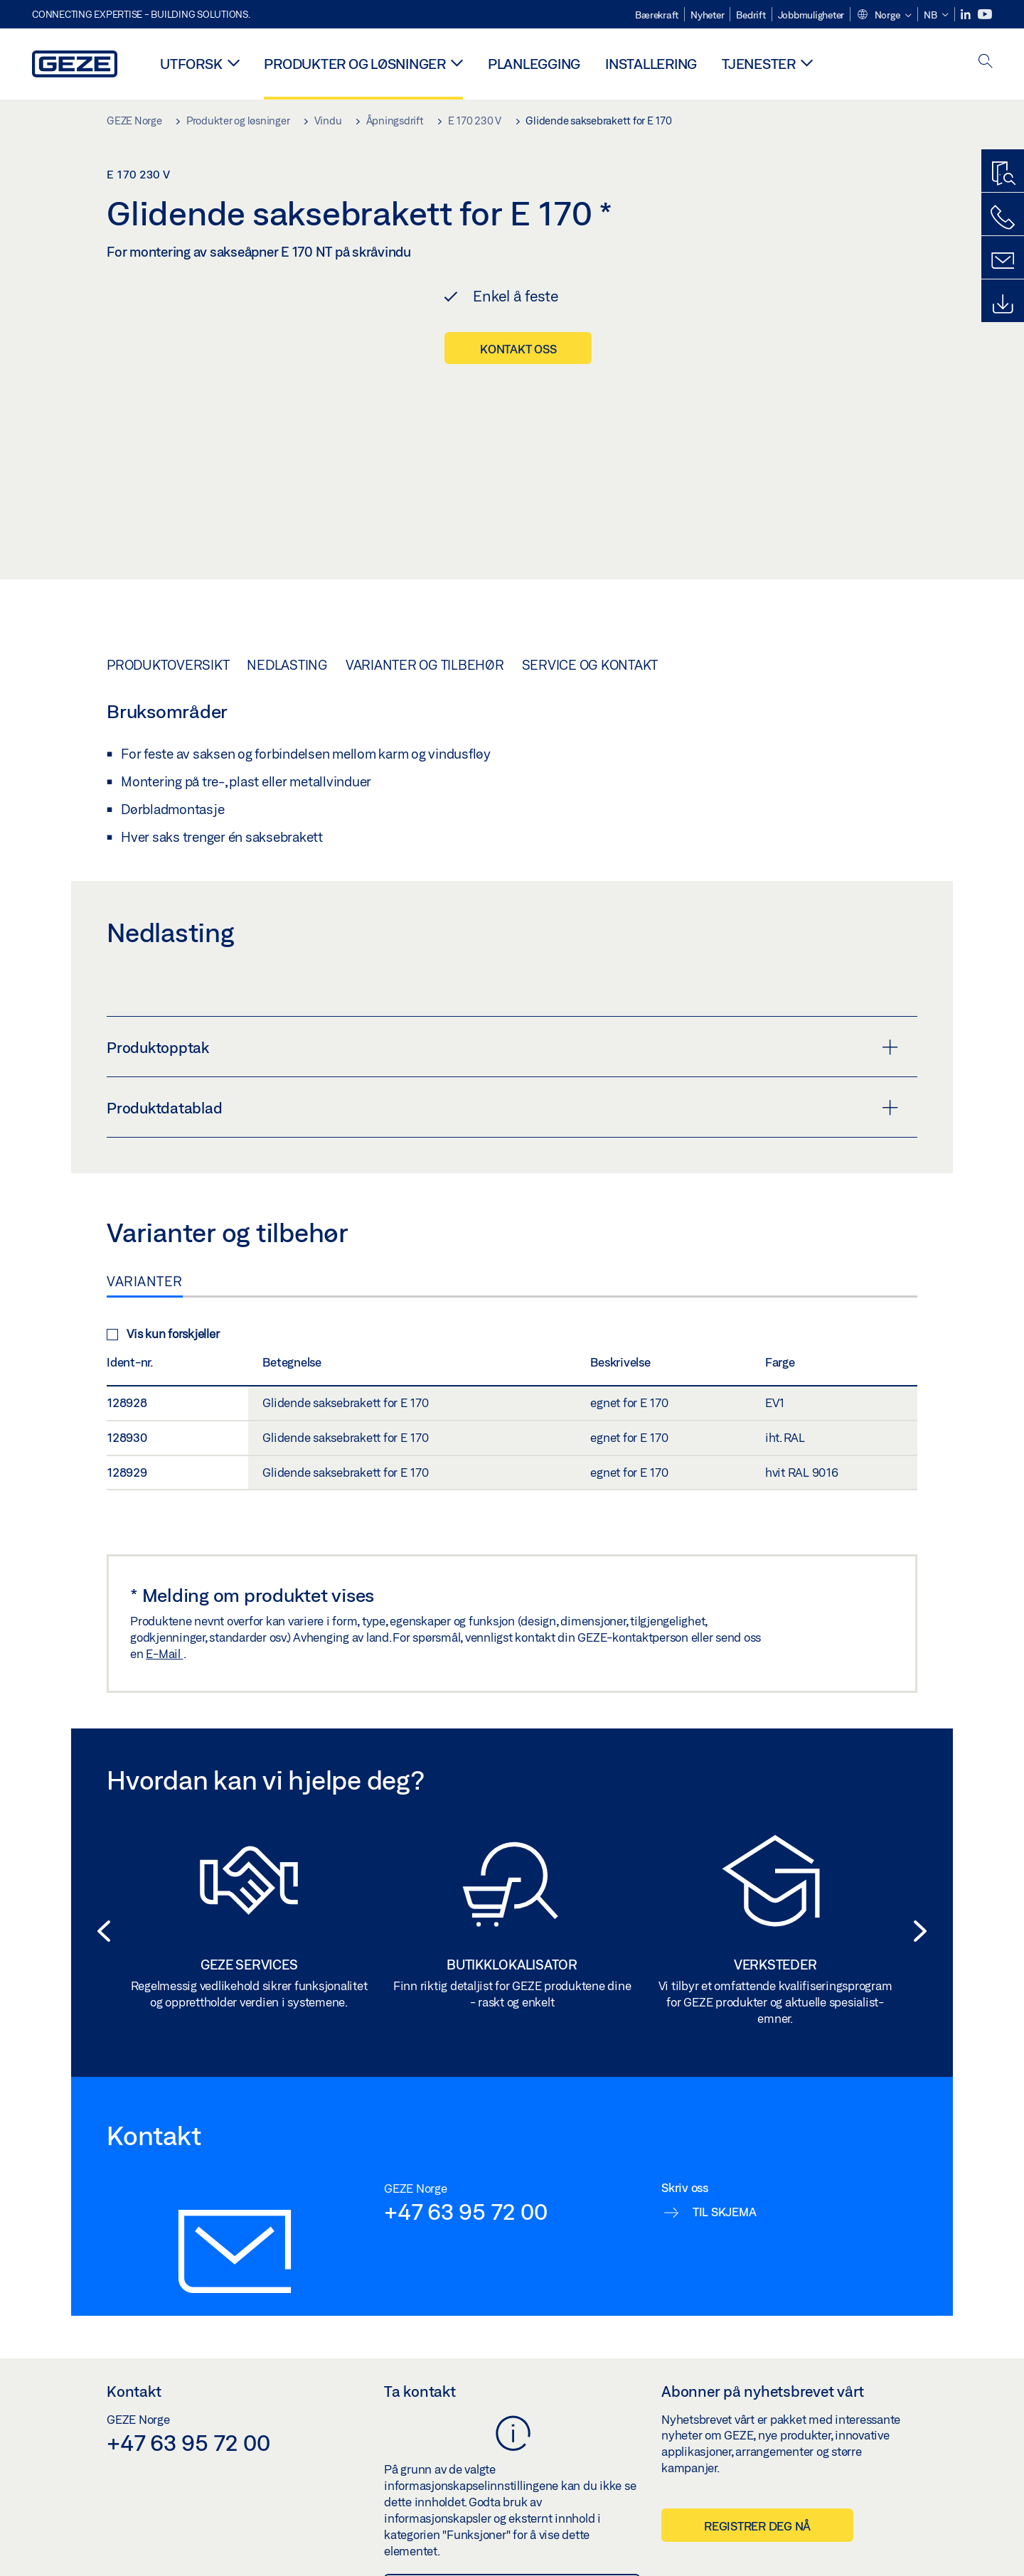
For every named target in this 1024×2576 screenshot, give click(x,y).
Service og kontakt (590, 636)
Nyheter (707, 15)
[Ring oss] (1002, 217)
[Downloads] (1002, 304)
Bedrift (750, 15)
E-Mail (164, 1625)
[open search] (985, 62)
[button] (884, 15)
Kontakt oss (518, 349)
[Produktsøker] (1002, 174)
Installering (651, 63)
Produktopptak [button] (502, 1018)
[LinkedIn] (967, 15)
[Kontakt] (1002, 261)
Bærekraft (656, 15)
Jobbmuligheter (811, 15)
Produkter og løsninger (355, 63)
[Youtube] (985, 15)
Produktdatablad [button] (502, 1079)
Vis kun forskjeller (163, 1305)
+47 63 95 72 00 (465, 2183)
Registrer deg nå (757, 2497)
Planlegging (534, 63)
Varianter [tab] (145, 1253)
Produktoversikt (168, 636)
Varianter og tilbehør (425, 636)
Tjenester (759, 63)
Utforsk (191, 63)
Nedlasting (287, 636)
